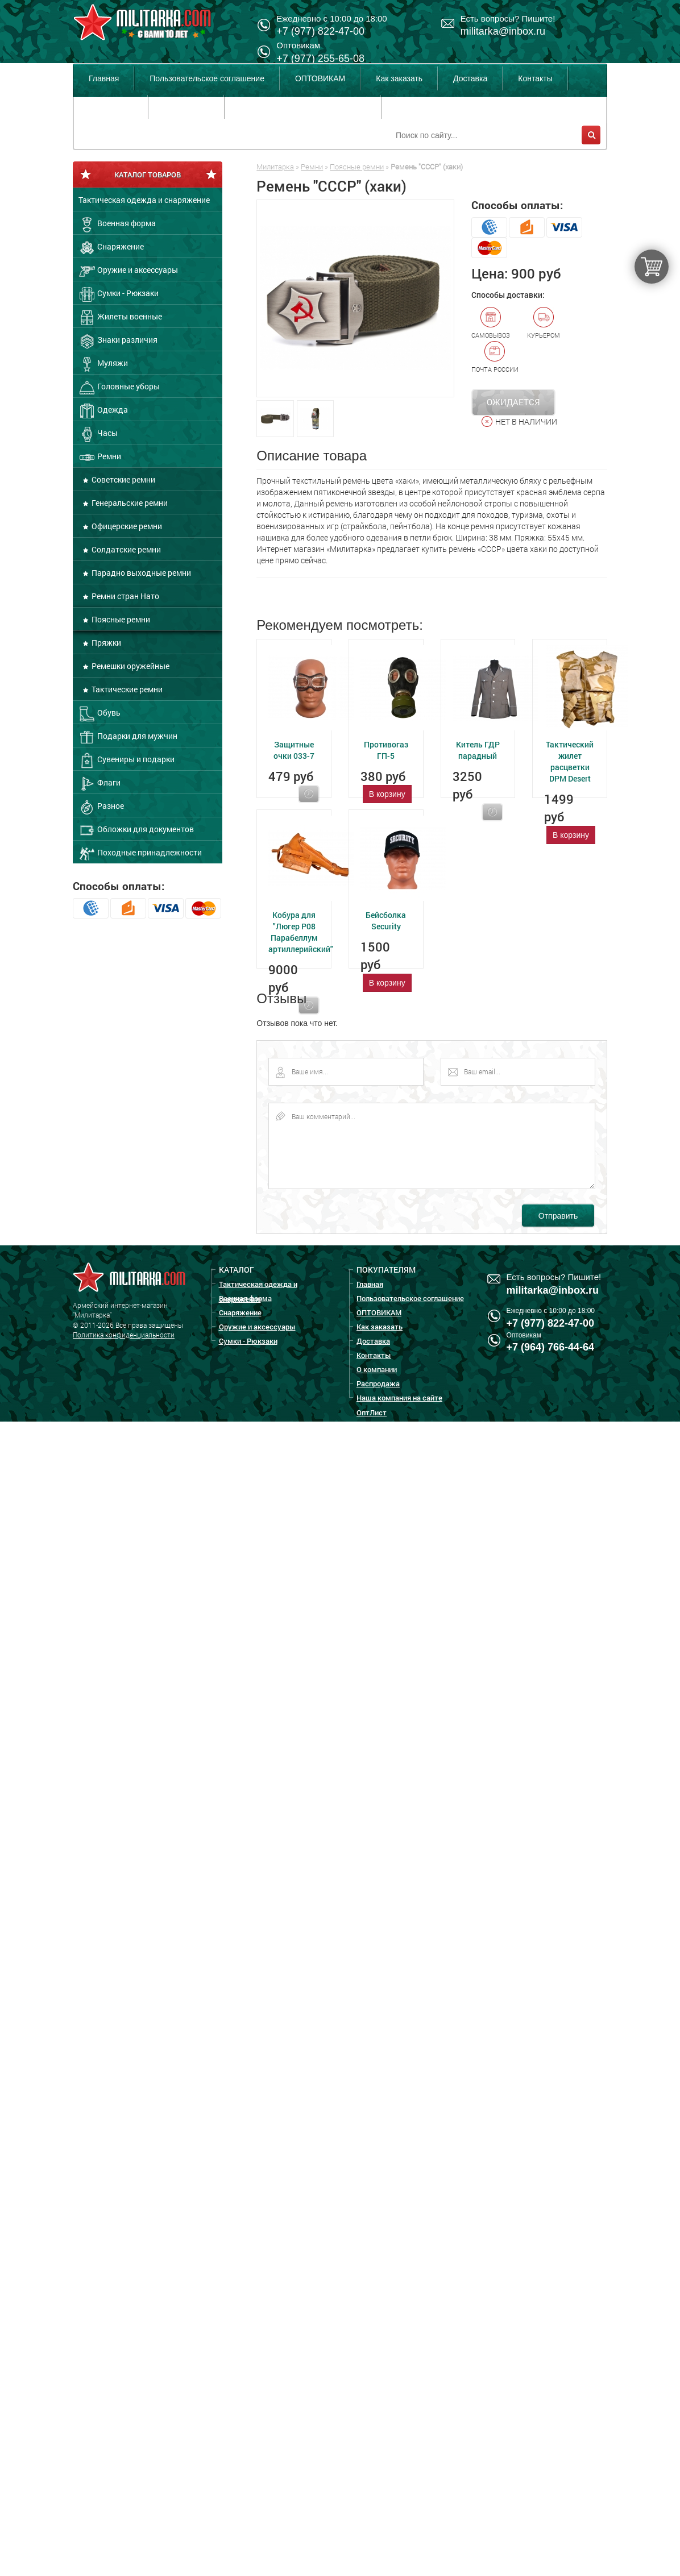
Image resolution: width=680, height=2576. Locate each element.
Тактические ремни (126, 689)
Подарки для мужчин (127, 737)
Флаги (99, 783)
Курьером (543, 322)
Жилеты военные (120, 317)
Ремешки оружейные (129, 665)
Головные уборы (119, 387)
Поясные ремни (120, 619)
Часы (98, 434)
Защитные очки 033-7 (293, 750)
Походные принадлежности (140, 853)
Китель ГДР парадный (478, 750)
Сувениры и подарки (126, 760)
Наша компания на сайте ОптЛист (302, 106)
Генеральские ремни (129, 502)
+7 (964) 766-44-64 (551, 1347)
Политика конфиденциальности (124, 1334)
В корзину (387, 794)
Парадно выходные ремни (140, 572)
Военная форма (117, 224)
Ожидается (513, 402)
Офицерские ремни (126, 526)
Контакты (535, 78)
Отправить (558, 1215)
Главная (104, 78)
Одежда (103, 410)
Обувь (99, 713)
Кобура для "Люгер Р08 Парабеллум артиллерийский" (300, 931)
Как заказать (399, 78)
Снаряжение (111, 247)
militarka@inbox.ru (503, 31)
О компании (110, 106)
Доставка (470, 78)
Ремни (99, 457)
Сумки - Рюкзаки (118, 294)
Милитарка (275, 166)
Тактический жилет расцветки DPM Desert (570, 761)
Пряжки (105, 642)
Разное (101, 807)
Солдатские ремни (125, 549)
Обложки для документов (136, 830)
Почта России (495, 356)
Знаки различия (117, 341)
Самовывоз (490, 322)
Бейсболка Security (386, 920)
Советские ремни (122, 479)
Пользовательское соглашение (207, 78)
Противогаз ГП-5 (386, 750)
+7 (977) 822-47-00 (551, 1323)
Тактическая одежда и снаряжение (144, 199)
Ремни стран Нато (124, 596)
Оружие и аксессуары (128, 271)
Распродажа (186, 106)
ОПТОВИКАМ (320, 78)
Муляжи (103, 364)
